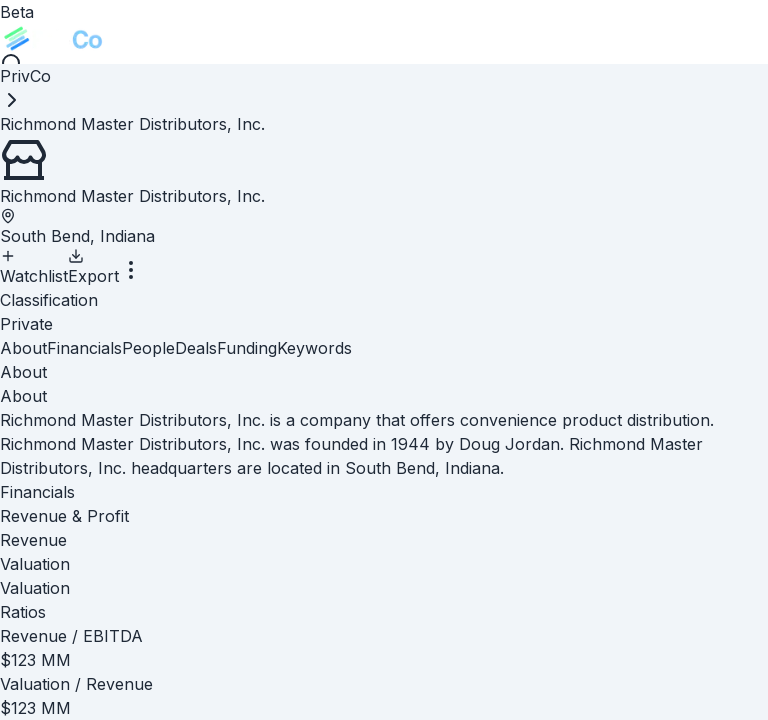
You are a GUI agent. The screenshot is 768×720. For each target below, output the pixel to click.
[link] (132, 124)
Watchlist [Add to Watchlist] (34, 267)
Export (93, 267)
